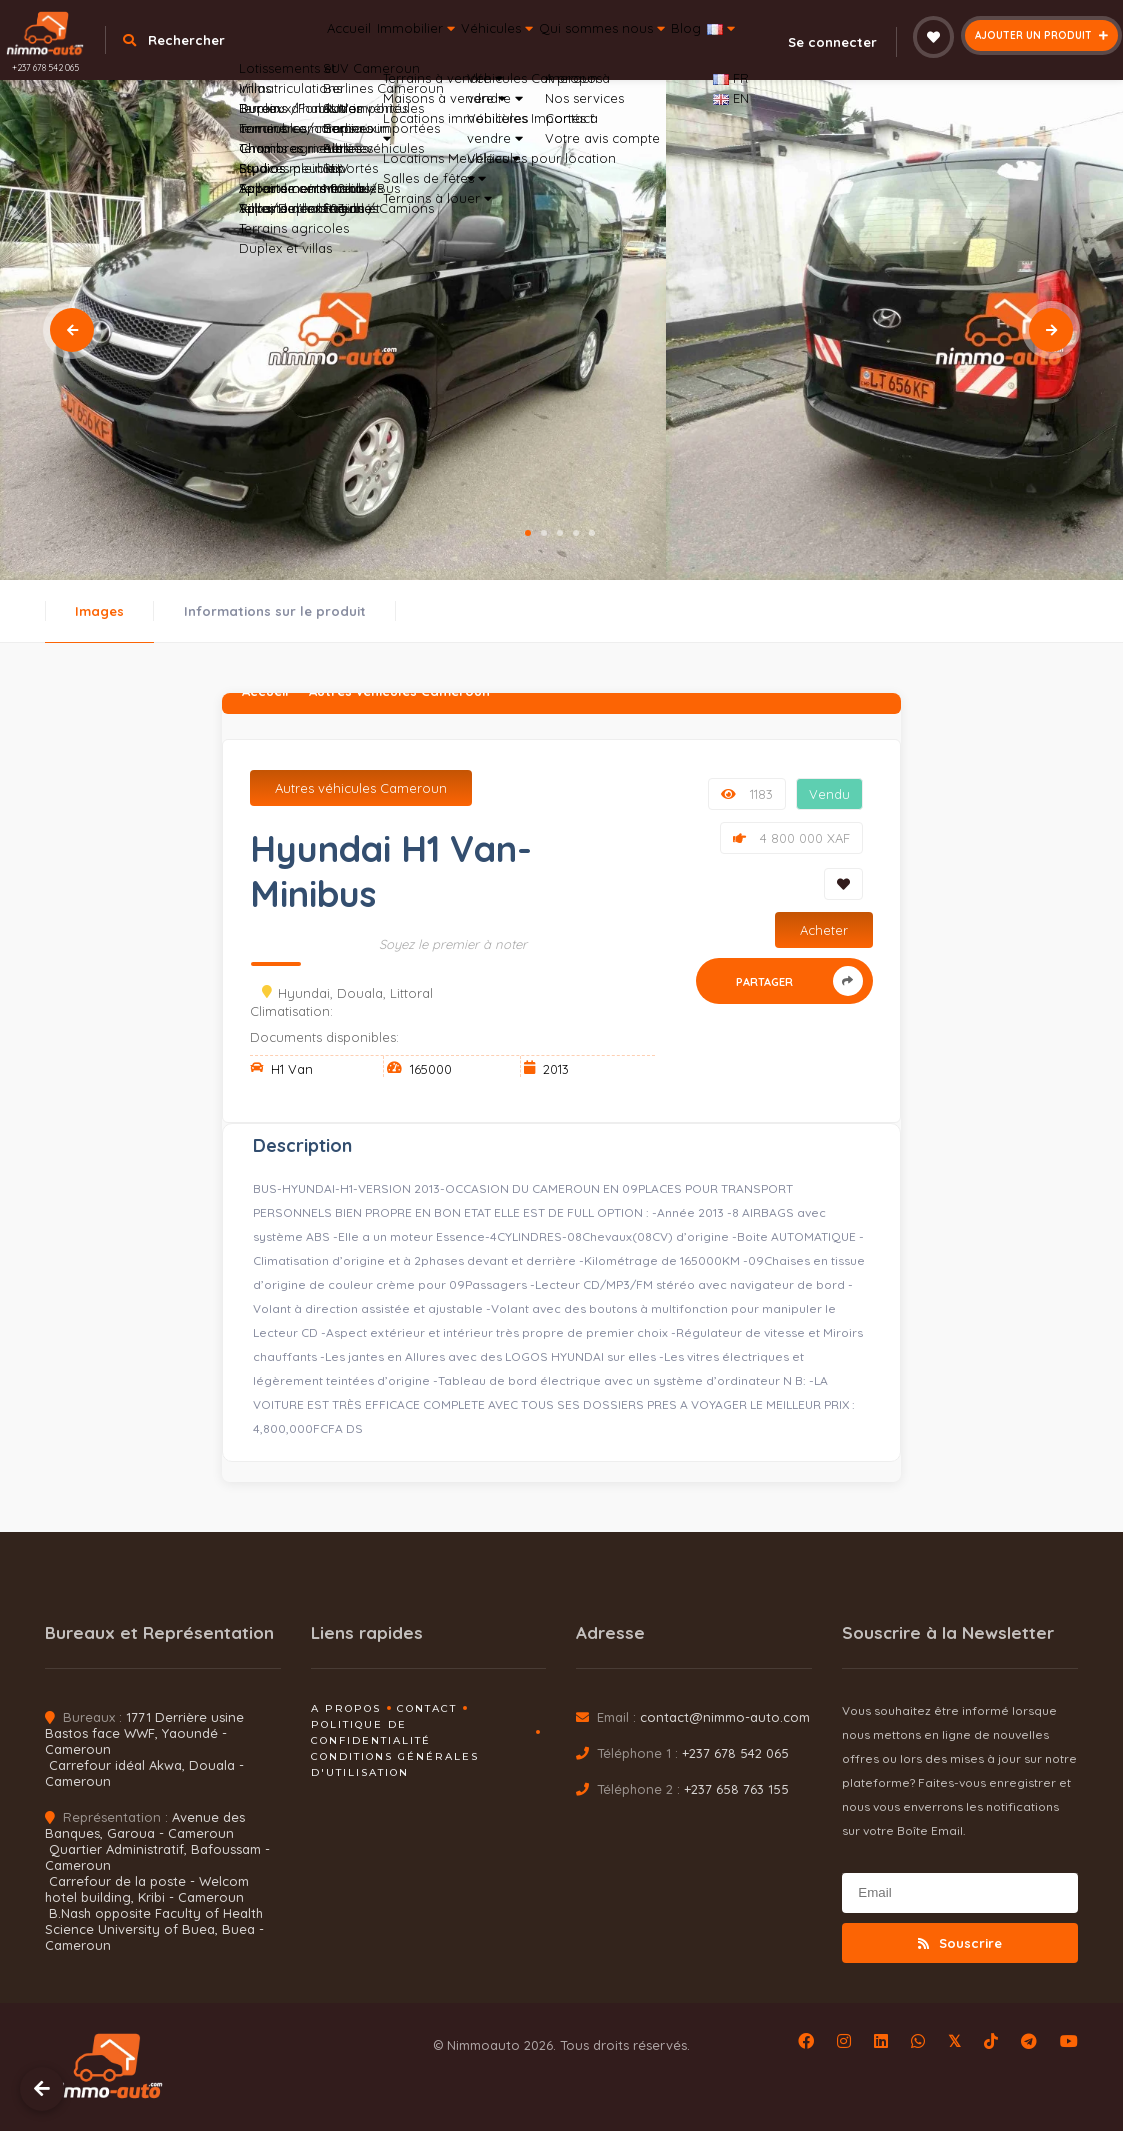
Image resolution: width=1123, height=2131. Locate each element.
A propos (346, 1708)
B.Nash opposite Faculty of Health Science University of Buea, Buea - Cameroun (154, 1929)
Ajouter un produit (1041, 35)
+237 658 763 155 (736, 1789)
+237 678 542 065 (45, 67)
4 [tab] (576, 533)
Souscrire (960, 1943)
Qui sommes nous (692, 54)
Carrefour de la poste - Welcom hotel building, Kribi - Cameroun (147, 1889)
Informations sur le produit (275, 611)
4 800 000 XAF (791, 838)
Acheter (824, 930)
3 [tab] (560, 533)
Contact (427, 1708)
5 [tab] (592, 533)
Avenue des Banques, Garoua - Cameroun (145, 1825)
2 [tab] (544, 533)
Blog (801, 54)
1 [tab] (528, 533)
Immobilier (448, 54)
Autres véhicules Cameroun (361, 788)
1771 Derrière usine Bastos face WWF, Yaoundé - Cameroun (144, 1733)
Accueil (354, 54)
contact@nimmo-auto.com (725, 1717)
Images (99, 611)
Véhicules (558, 54)
